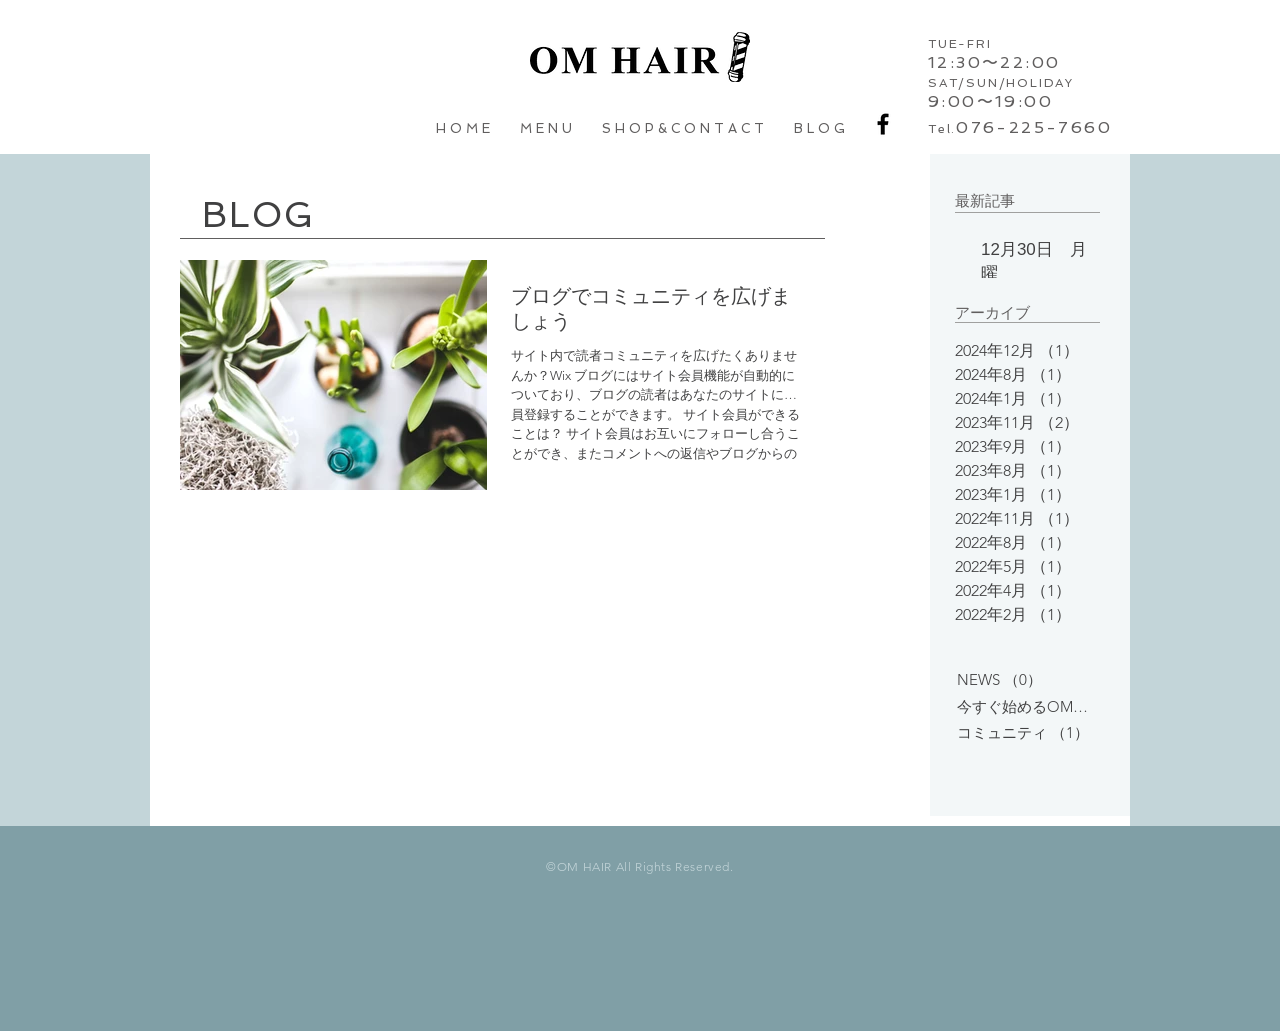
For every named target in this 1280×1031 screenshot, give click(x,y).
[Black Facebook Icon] (883, 124)
